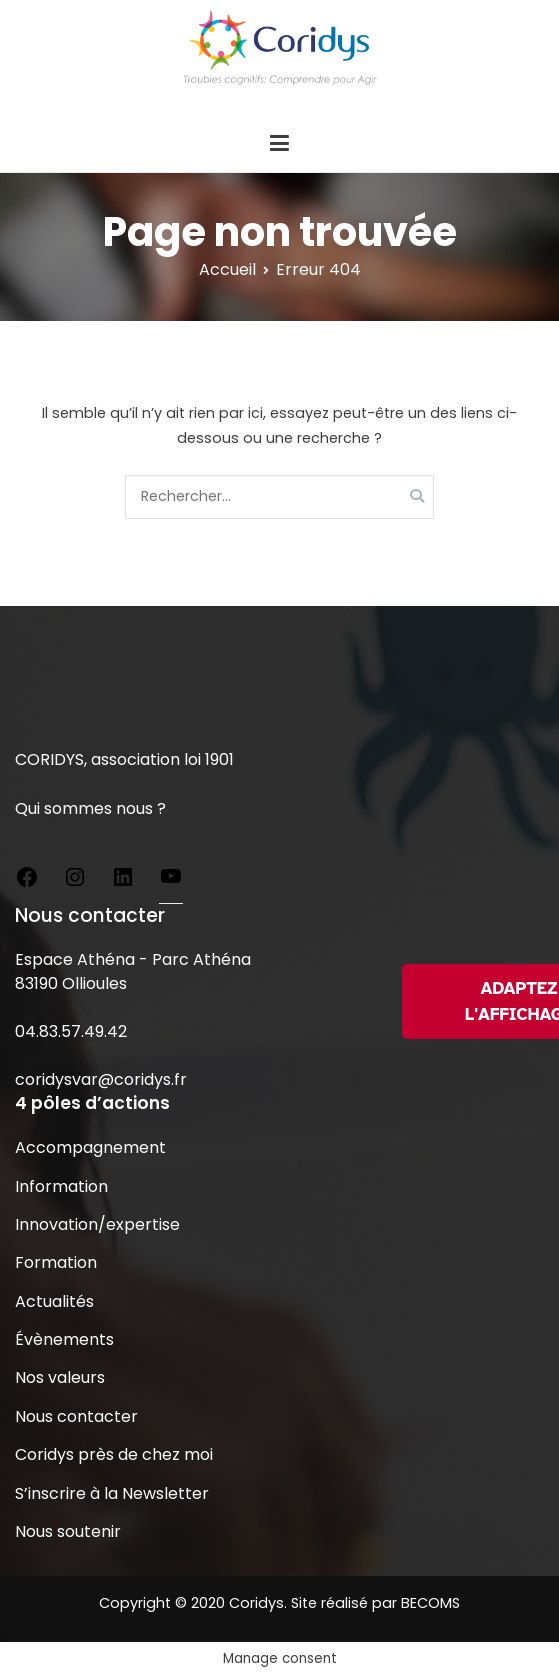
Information (61, 1186)
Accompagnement (90, 1147)
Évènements (64, 1339)
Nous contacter (76, 1416)
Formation (56, 1262)
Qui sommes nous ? (90, 808)
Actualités (54, 1301)
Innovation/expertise (97, 1224)
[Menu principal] (279, 144)
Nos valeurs (60, 1377)
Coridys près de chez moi (114, 1454)
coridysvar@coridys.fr (101, 1079)
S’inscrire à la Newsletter (112, 1493)
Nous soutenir (68, 1531)
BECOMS (430, 1603)
